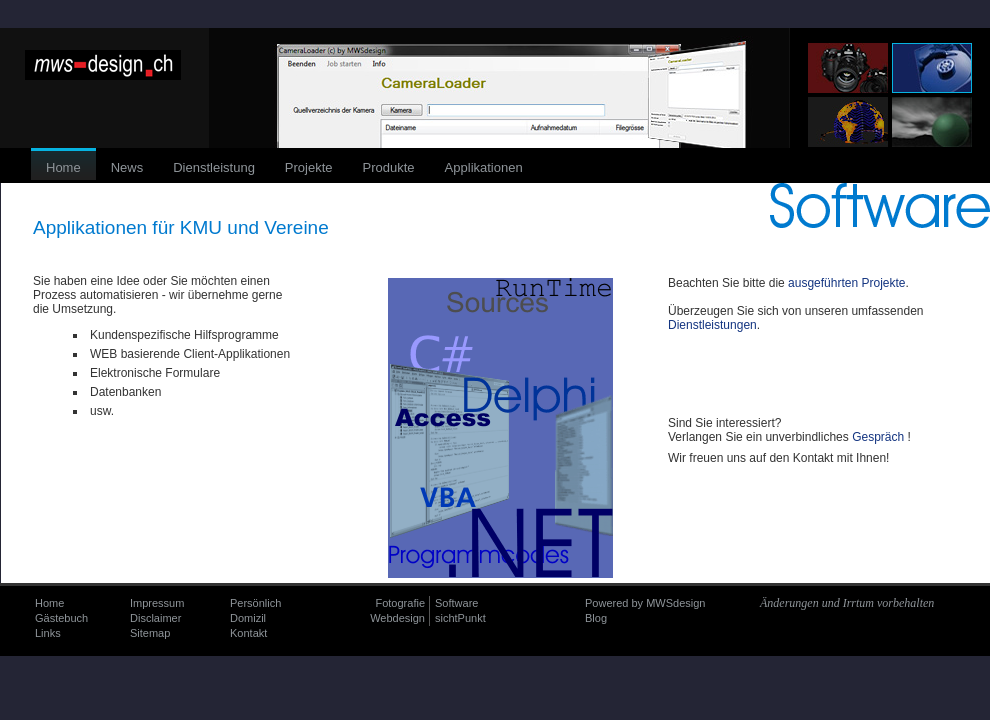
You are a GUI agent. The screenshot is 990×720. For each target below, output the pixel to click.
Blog (596, 618)
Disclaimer (155, 618)
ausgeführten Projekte (846, 283)
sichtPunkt (460, 618)
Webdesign (397, 618)
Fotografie (400, 603)
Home (49, 603)
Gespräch (878, 437)
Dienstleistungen (712, 325)
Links (48, 633)
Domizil (248, 618)
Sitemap (150, 633)
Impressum (157, 603)
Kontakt (248, 633)
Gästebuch (61, 618)
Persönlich (255, 603)
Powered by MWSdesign (645, 603)
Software (456, 603)
